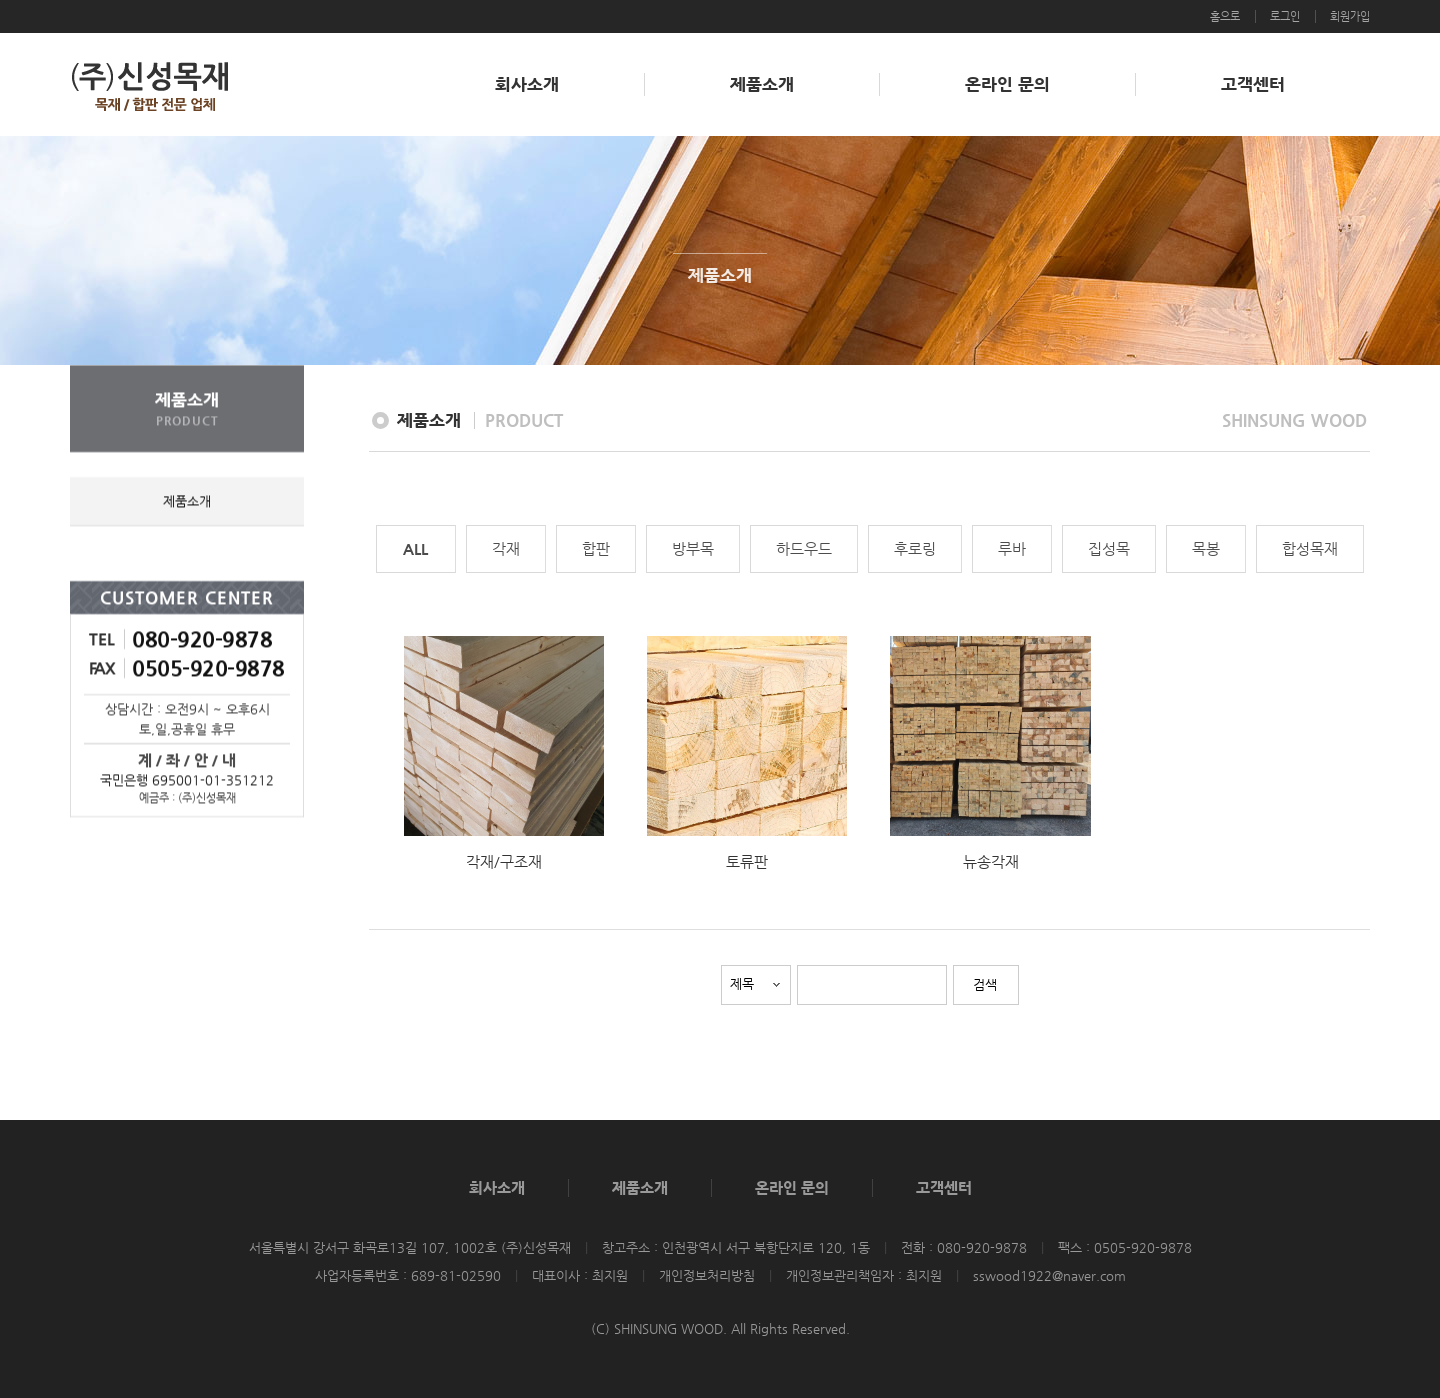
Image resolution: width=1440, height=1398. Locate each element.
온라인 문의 (1007, 84)
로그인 (1285, 16)
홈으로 (1225, 16)
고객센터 (1253, 84)
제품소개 (762, 84)
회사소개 (527, 84)
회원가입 (1350, 16)
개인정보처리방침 (707, 1275)
